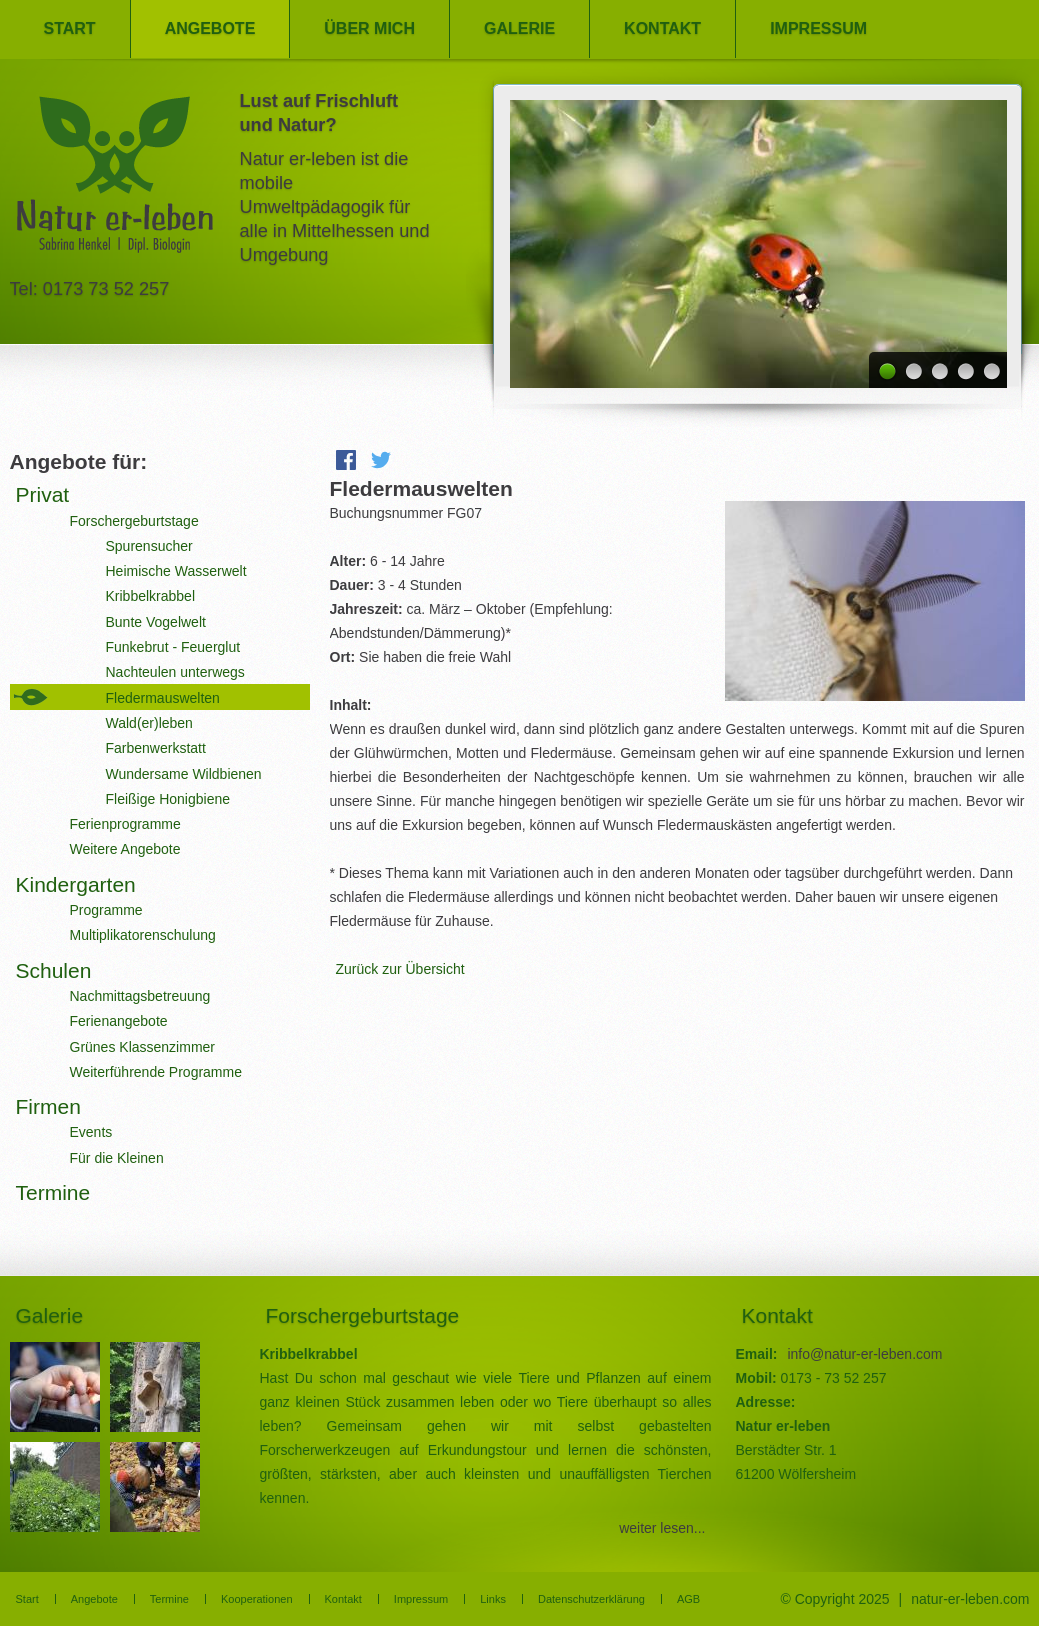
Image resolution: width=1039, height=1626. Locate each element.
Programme (106, 910)
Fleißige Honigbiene (168, 799)
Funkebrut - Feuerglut (173, 647)
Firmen (48, 1106)
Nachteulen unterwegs (175, 672)
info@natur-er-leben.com (864, 1354)
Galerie (519, 28)
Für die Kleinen (117, 1158)
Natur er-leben (115, 180)
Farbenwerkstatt (156, 748)
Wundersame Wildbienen (184, 774)
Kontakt (662, 28)
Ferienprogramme (125, 824)
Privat (43, 494)
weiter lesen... (662, 1528)
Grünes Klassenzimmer (143, 1047)
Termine (53, 1192)
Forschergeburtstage (134, 521)
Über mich (369, 28)
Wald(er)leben (149, 723)
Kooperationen (257, 1599)
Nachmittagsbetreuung (140, 996)
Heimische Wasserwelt (176, 571)
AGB (688, 1599)
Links (493, 1599)
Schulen (54, 970)
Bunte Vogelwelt (156, 622)
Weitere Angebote (125, 849)
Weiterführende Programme (156, 1072)
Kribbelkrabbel (151, 596)
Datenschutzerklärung (591, 1599)
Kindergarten (76, 884)
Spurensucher (149, 546)
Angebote (210, 28)
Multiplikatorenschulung (143, 935)
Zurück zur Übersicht (400, 969)
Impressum (818, 28)
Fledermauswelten (163, 698)
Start (70, 28)
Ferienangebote (119, 1021)
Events (91, 1132)
